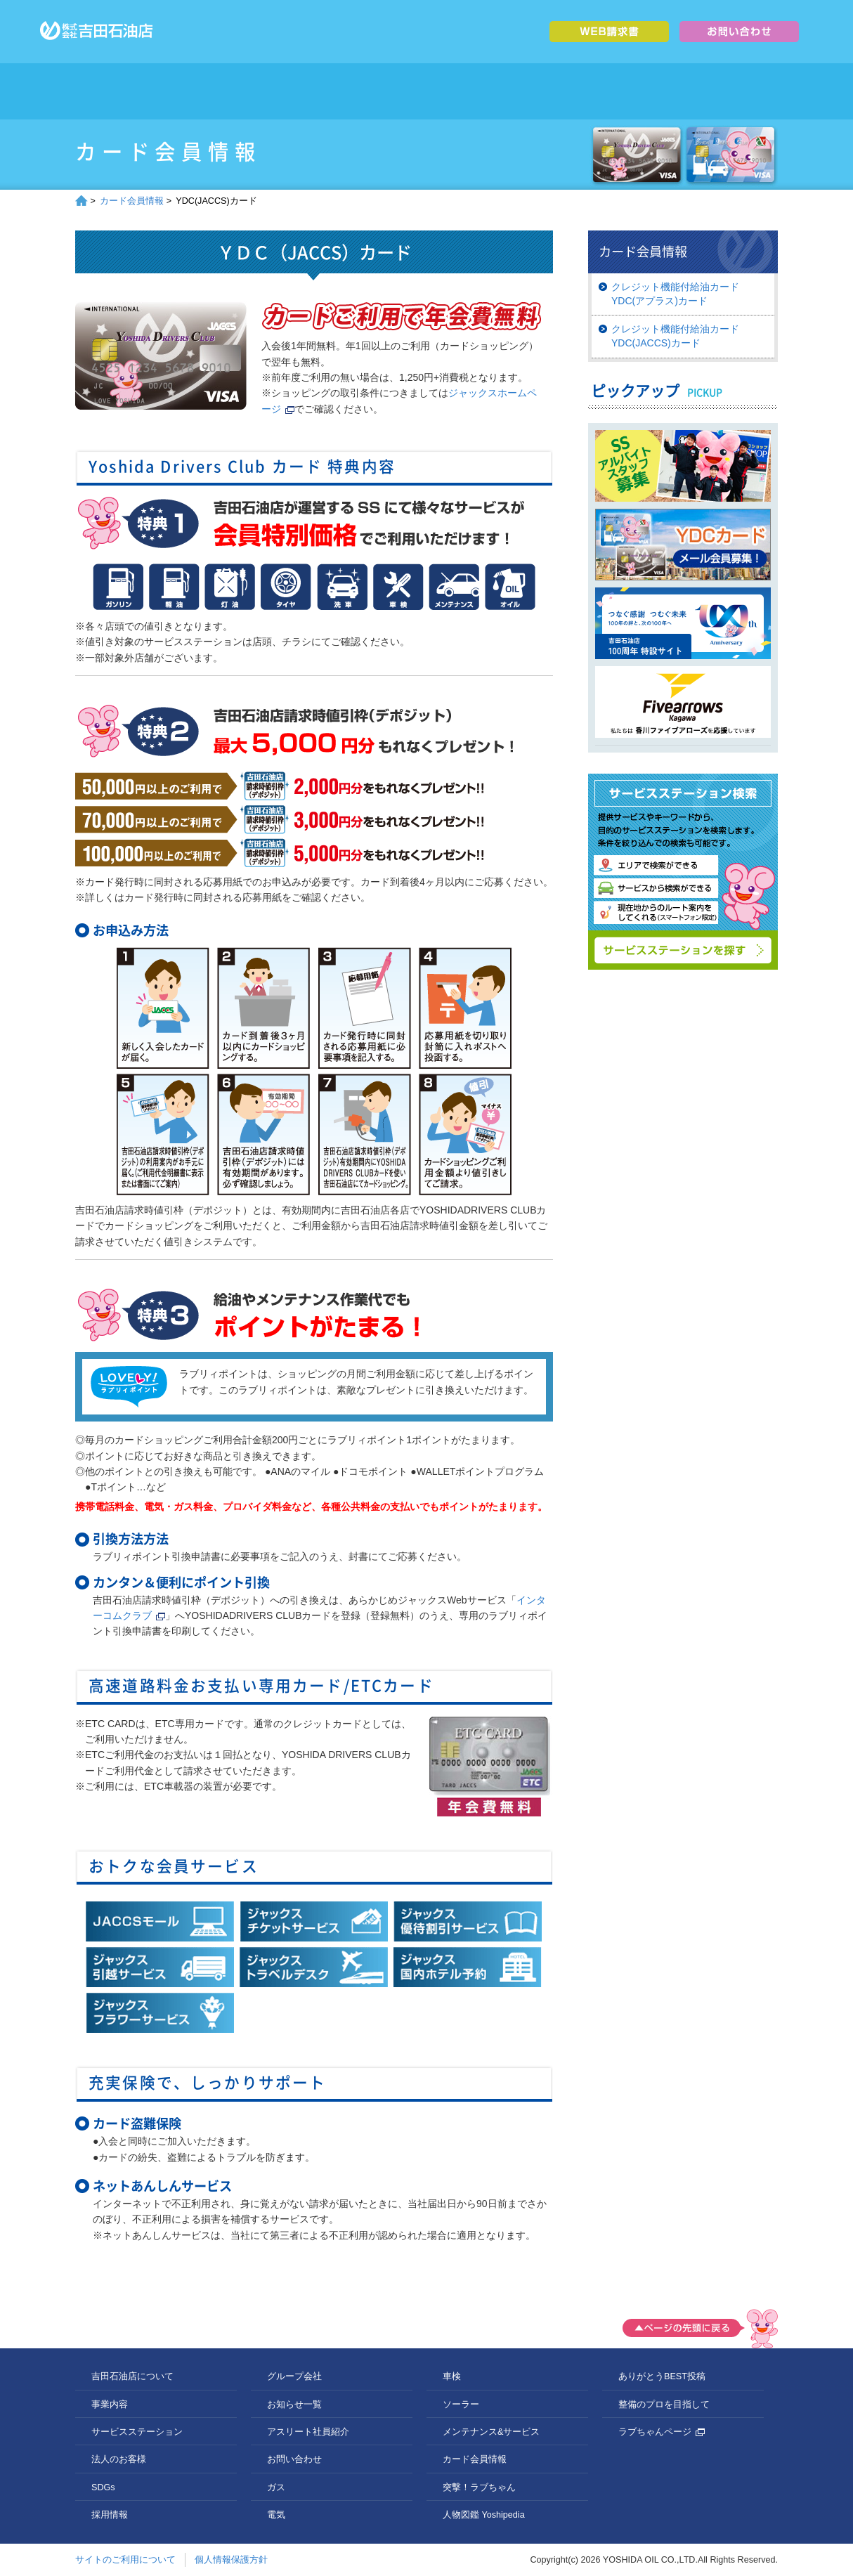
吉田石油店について (207, 91)
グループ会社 (734, 91)
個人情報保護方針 (231, 2560)
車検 (452, 2376)
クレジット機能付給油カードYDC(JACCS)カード (675, 336)
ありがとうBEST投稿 (661, 2376)
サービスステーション (382, 91)
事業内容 (295, 91)
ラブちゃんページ (661, 2432)
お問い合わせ (294, 2459)
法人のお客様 (470, 91)
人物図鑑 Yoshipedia (484, 2515)
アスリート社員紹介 (308, 2432)
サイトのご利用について (125, 2560)
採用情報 (646, 91)
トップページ (119, 91)
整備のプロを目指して (664, 2404)
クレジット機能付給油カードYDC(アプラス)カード (675, 293)
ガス (276, 2487)
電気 (276, 2515)
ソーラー (461, 2404)
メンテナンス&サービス (491, 2432)
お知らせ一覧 (294, 2404)
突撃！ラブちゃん (479, 2487)
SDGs (558, 91)
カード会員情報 (132, 201)
